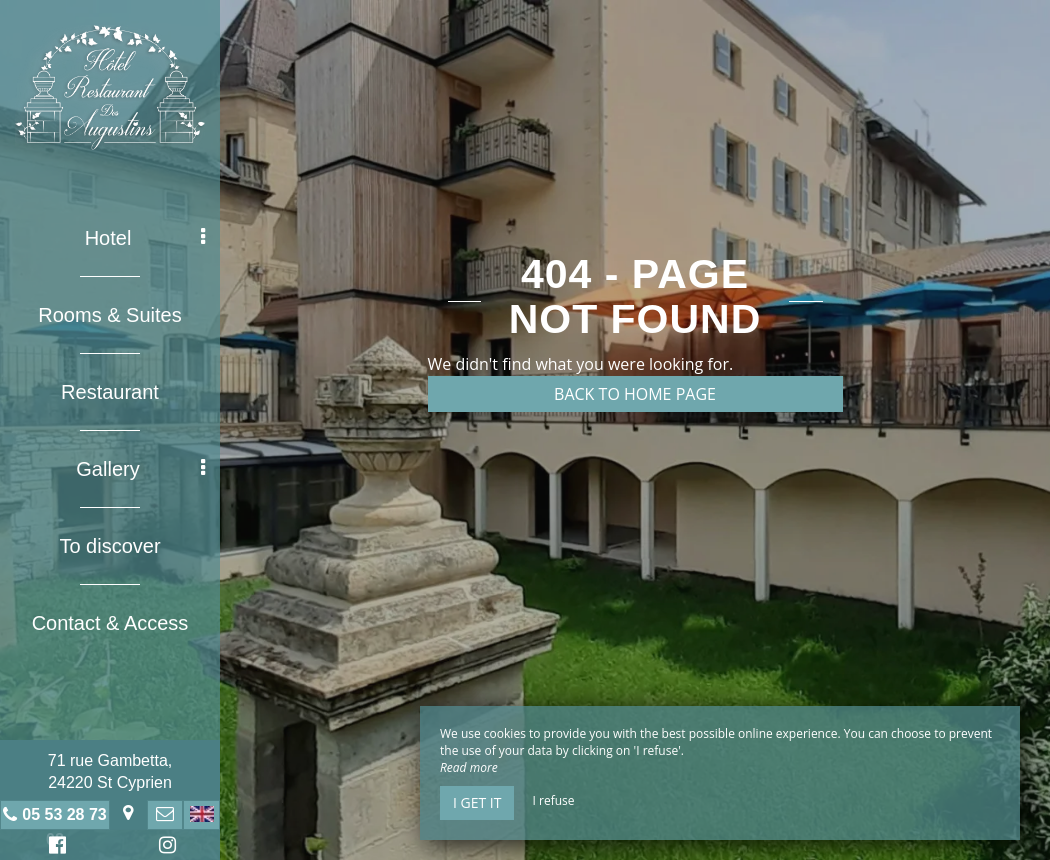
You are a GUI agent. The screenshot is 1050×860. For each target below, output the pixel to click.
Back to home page (635, 394)
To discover (109, 546)
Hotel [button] (145, 238)
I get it (477, 802)
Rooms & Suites (109, 315)
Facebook (54, 847)
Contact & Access (110, 623)
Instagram (164, 847)
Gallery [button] (140, 469)
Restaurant (110, 392)
